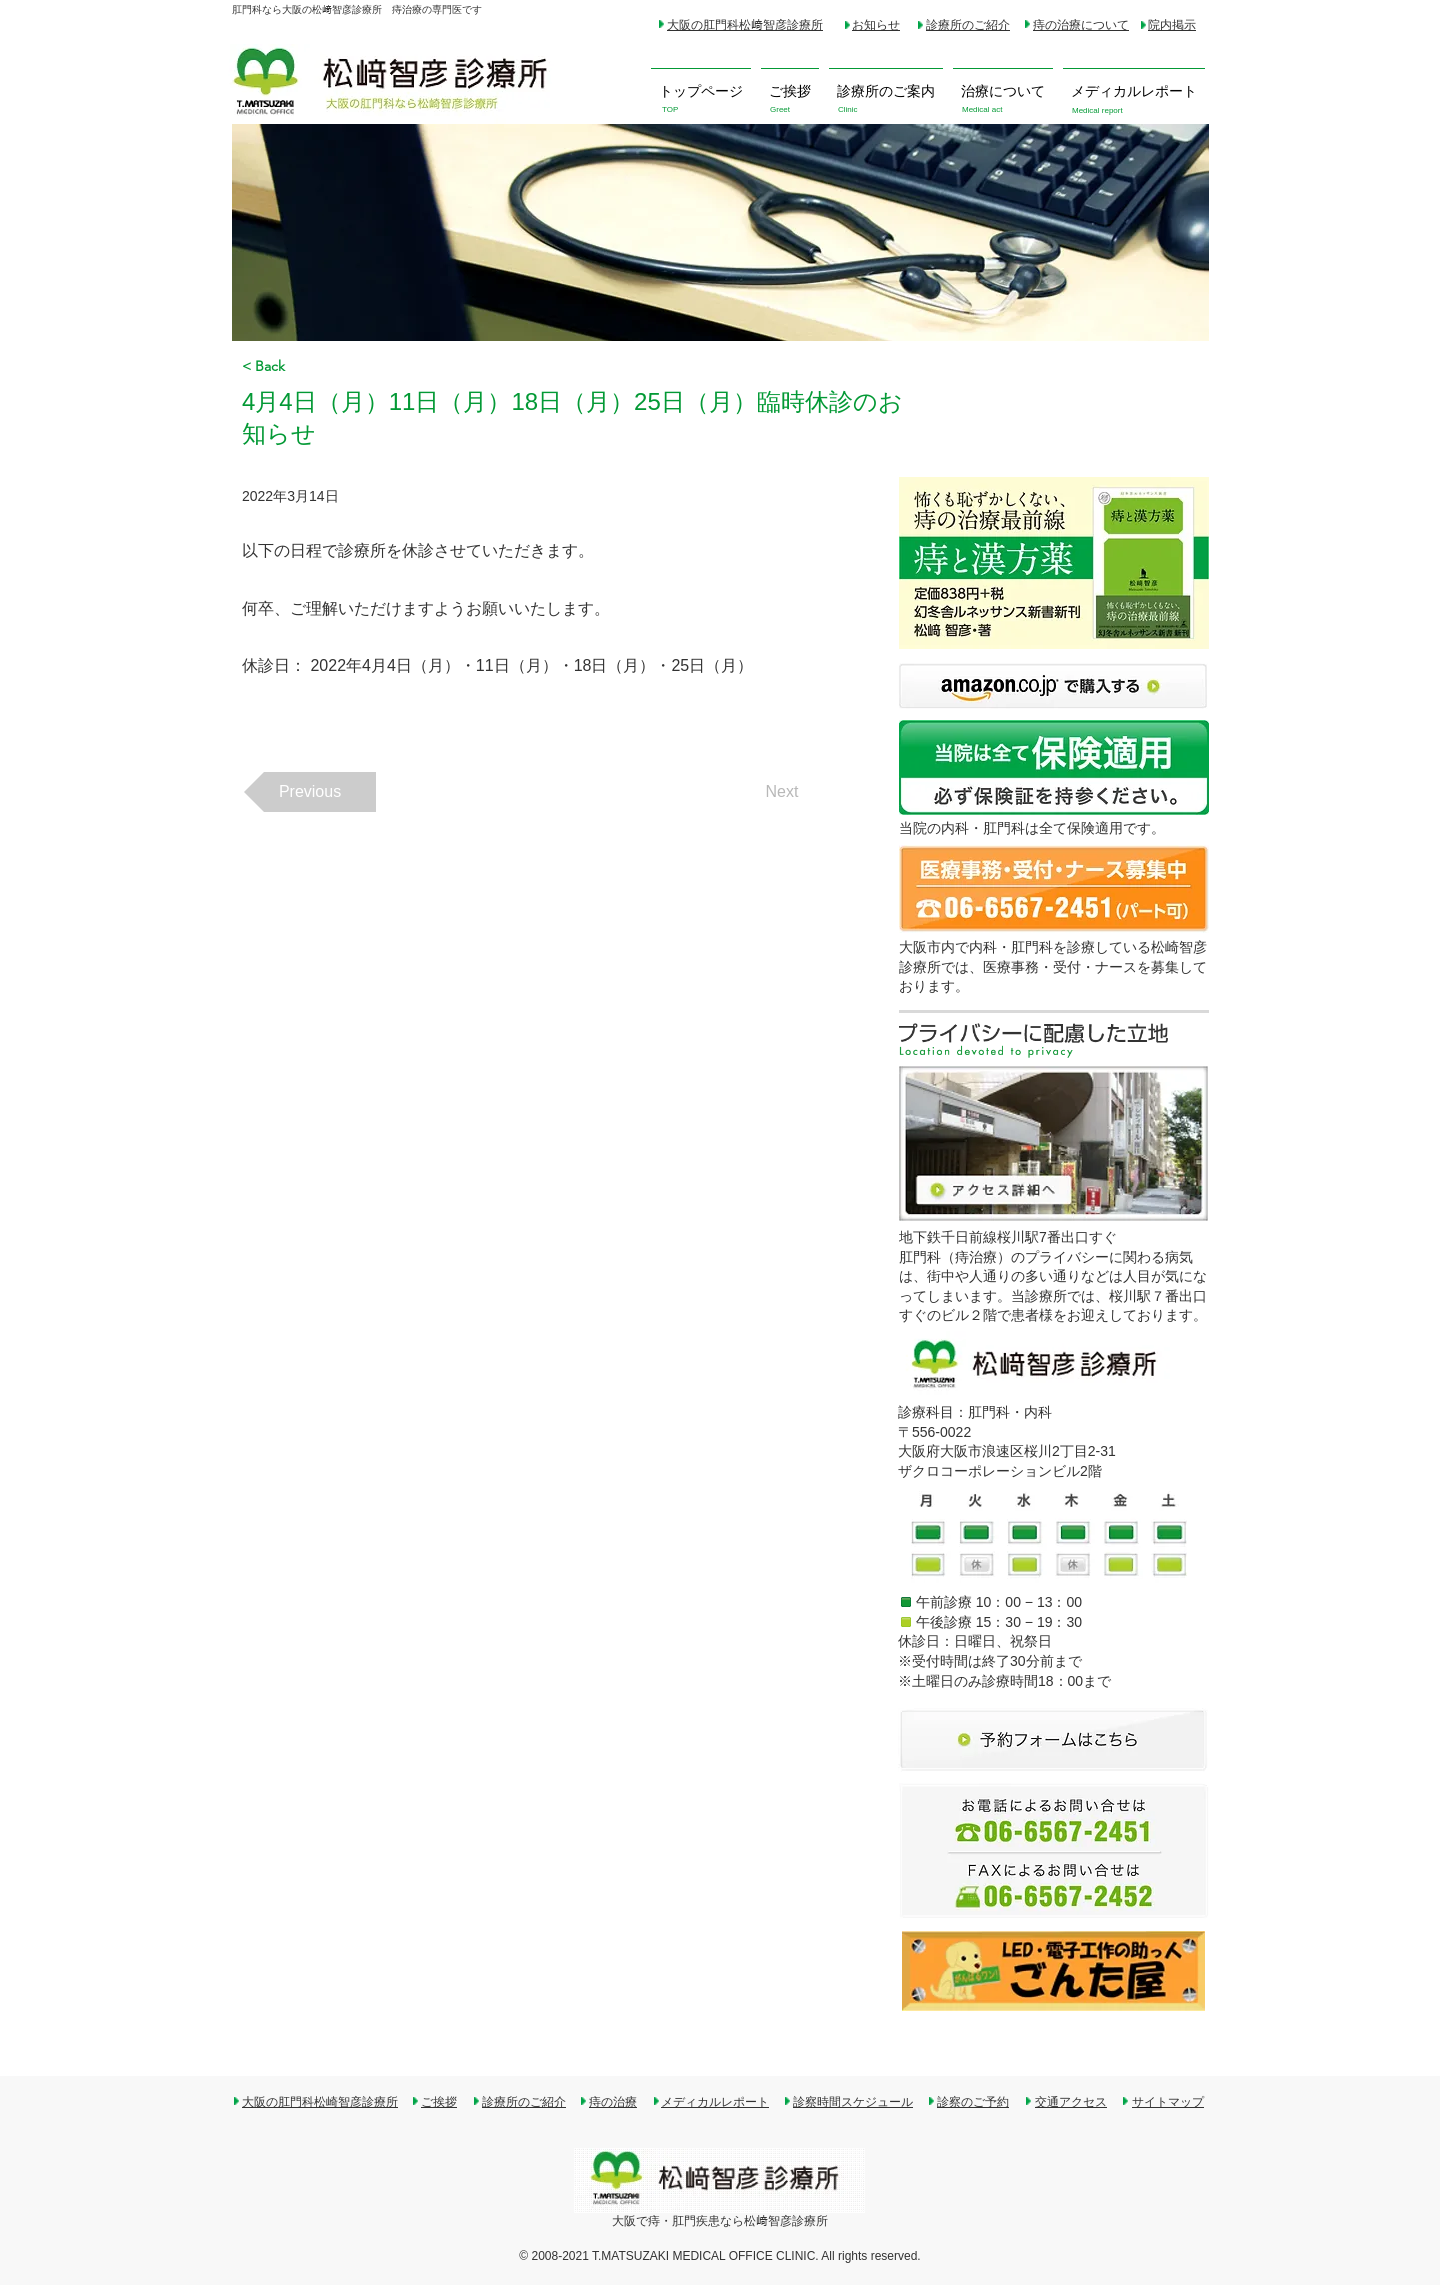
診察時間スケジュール (853, 2102)
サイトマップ (1168, 2102)
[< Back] (308, 366)
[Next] (782, 792)
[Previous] (310, 792)
